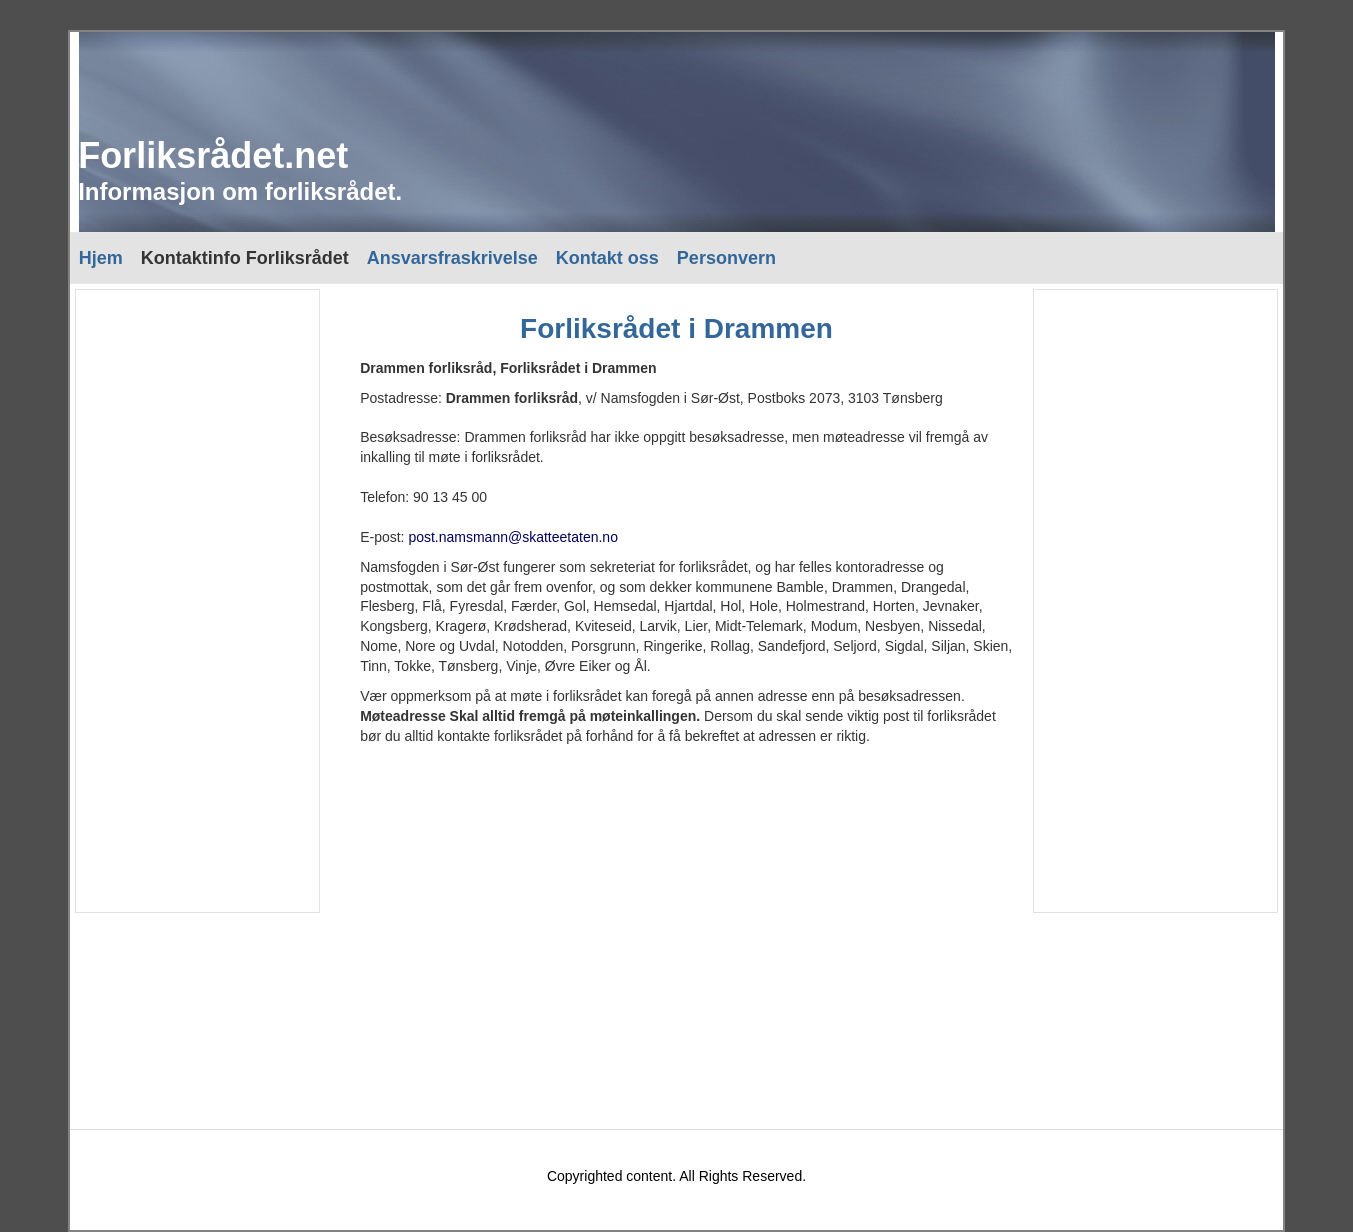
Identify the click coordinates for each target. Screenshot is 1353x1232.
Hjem (101, 258)
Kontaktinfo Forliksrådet (245, 258)
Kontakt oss (607, 258)
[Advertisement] (196, 601)
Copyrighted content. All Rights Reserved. (676, 1176)
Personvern (726, 258)
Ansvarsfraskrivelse (452, 258)
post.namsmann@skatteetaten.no (513, 537)
